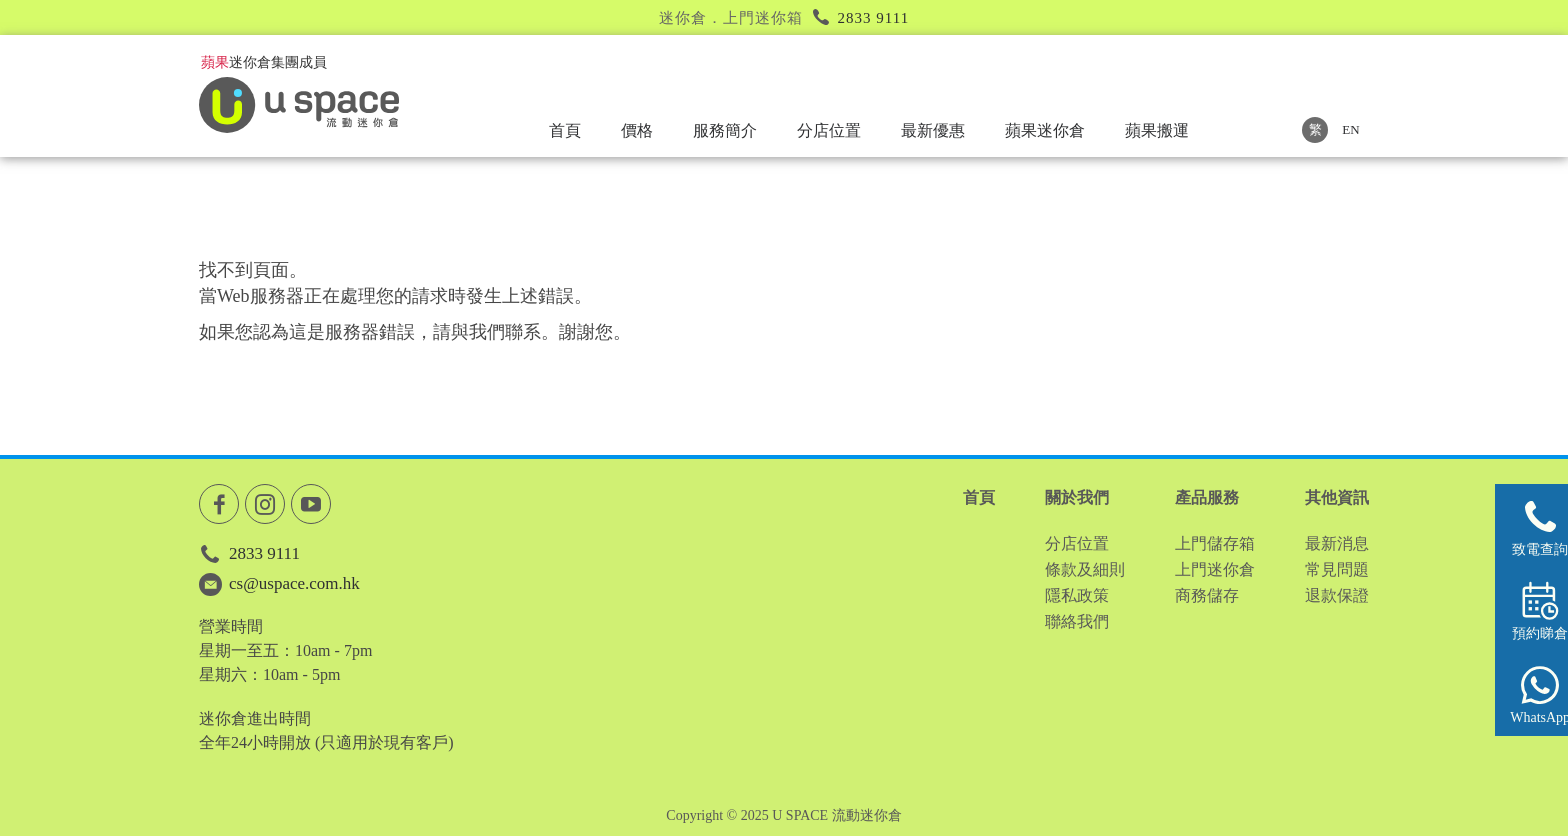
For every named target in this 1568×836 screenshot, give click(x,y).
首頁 (565, 130)
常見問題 (1337, 569)
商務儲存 (1207, 595)
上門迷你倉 (1215, 569)
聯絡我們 (1077, 621)
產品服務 (1207, 497)
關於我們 (1077, 497)
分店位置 (829, 130)
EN (1350, 129)
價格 (637, 130)
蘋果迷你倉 (1045, 130)
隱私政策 (1077, 595)
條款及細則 (1085, 569)
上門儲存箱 (1215, 543)
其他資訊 (1337, 497)
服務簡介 (725, 130)
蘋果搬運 (1157, 130)
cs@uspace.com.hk (294, 583)
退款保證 (1337, 595)
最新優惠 (933, 130)
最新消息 (1337, 543)
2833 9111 (874, 18)
